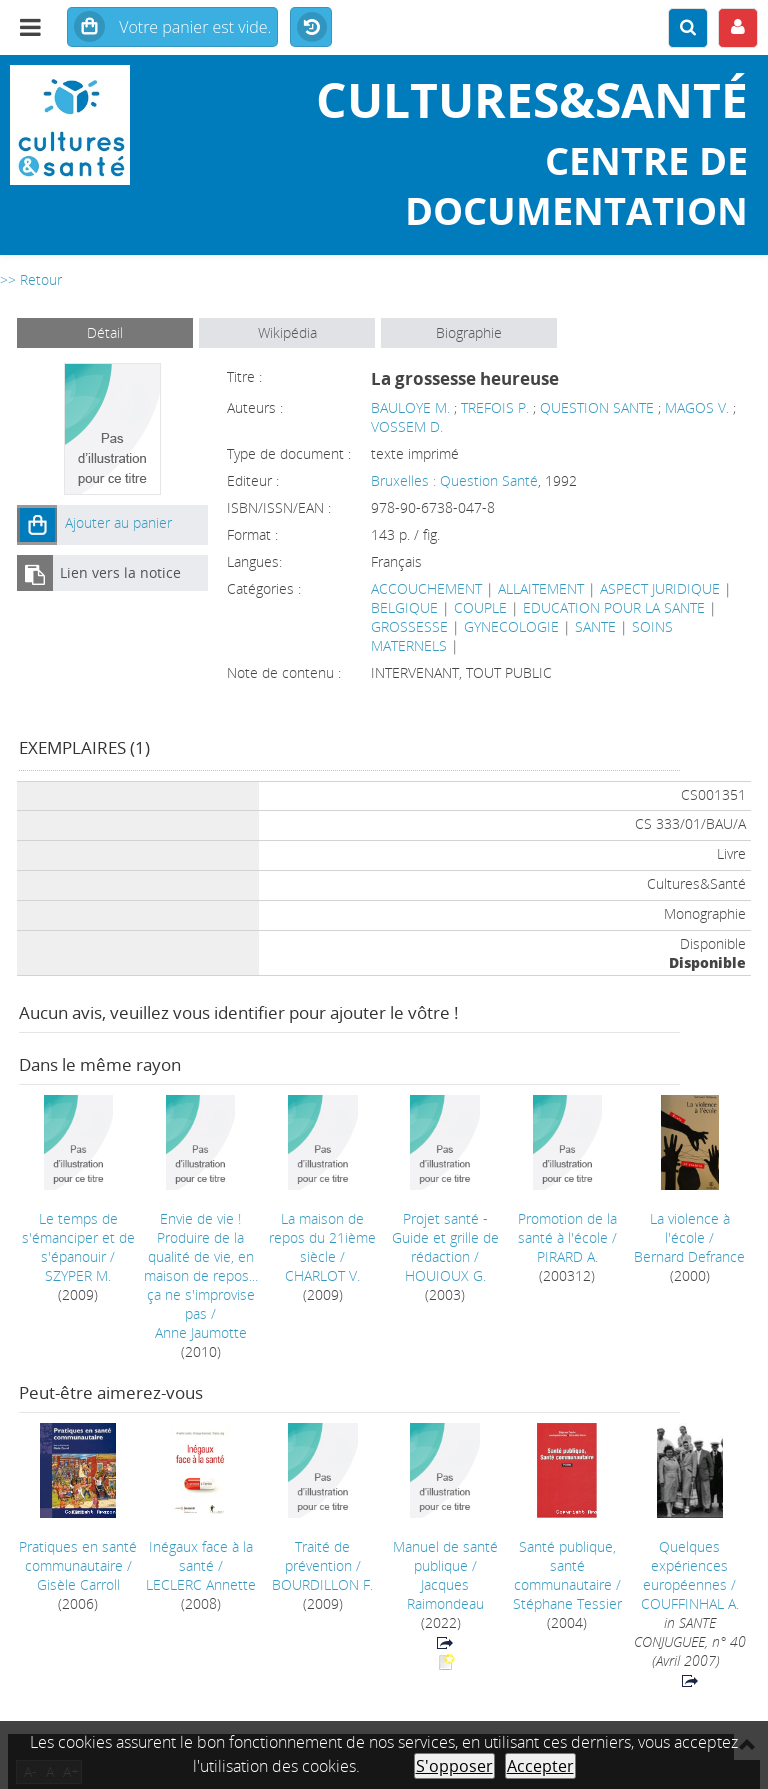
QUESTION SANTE (597, 407)
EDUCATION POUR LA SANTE (614, 607)
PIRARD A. (567, 1256)
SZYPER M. (78, 1275)
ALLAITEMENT (541, 588)
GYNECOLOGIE (511, 626)
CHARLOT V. (322, 1275)
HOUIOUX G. (445, 1275)
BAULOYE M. (410, 407)
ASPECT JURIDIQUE (660, 588)
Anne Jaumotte (201, 1332)
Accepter (540, 1766)
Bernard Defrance (689, 1256)
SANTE (595, 626)
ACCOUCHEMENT (426, 588)
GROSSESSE (409, 626)
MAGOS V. (697, 407)
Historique (311, 28)
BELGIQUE (404, 607)
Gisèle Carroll (78, 1584)
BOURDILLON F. (322, 1584)
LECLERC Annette (201, 1584)
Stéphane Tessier (567, 1603)
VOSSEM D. (407, 426)
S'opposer (454, 1766)
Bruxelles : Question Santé (454, 480)
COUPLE (480, 607)
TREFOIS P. (495, 407)
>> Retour (31, 279)
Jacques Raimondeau (445, 1594)
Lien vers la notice (120, 572)
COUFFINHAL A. (690, 1603)
